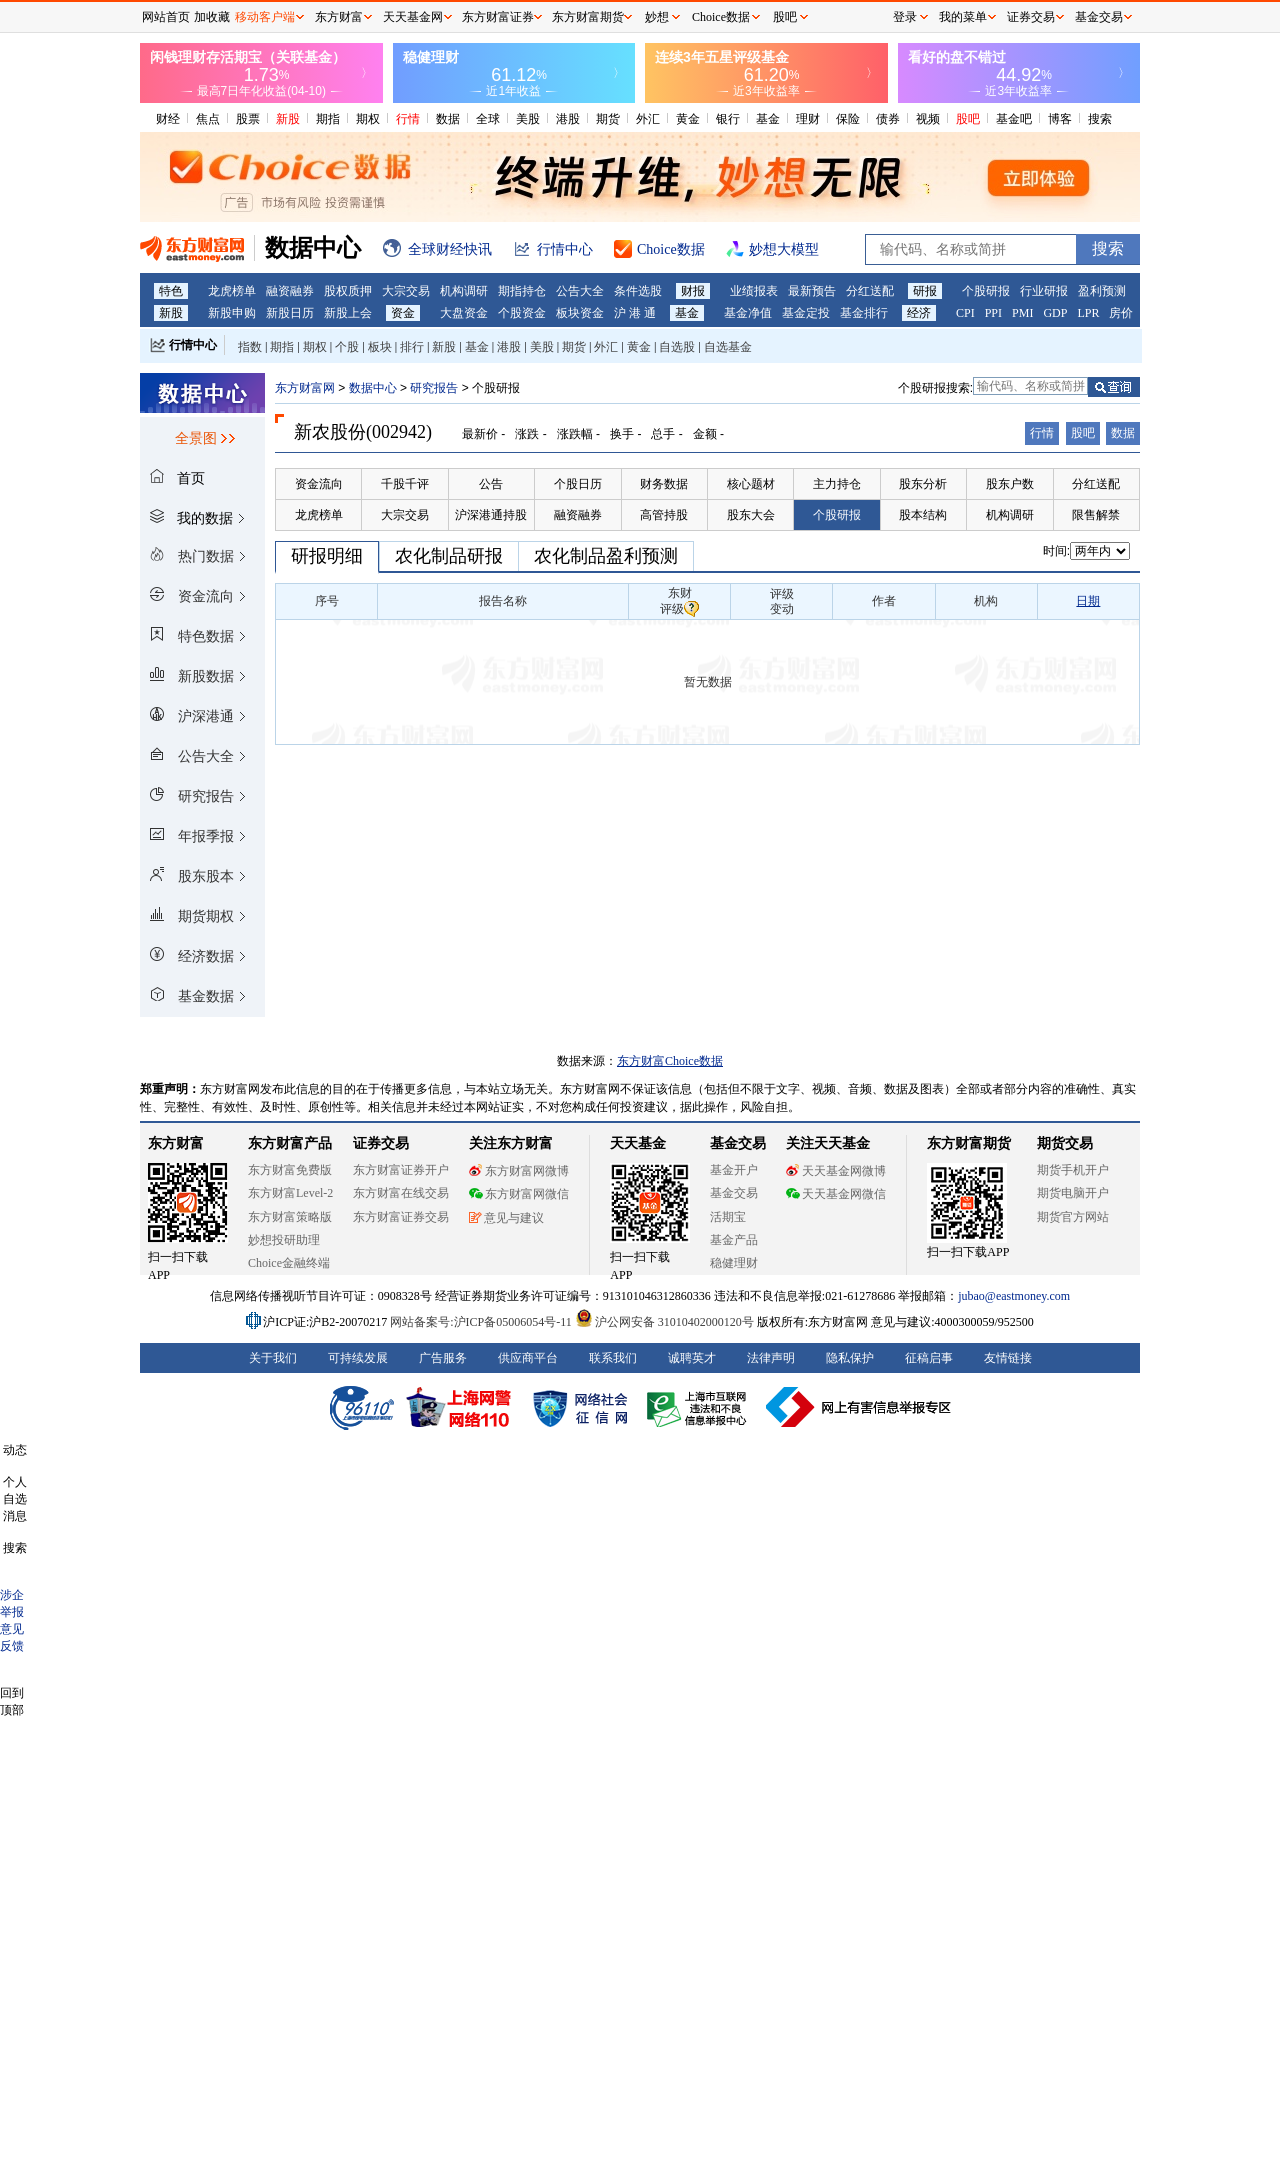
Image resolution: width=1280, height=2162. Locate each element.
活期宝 (728, 1217)
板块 (380, 347)
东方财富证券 (498, 17)
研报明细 (327, 556)
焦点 (208, 119)
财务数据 (664, 484)
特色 (171, 291)
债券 (888, 119)
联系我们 (613, 1358)
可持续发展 (358, 1358)
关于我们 (273, 1358)
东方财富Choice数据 (670, 1061)
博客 (1060, 119)
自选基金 (728, 347)
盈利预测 (1102, 291)
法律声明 (771, 1358)
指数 (250, 347)
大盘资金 (464, 313)
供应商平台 (528, 1358)
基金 (768, 119)
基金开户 (734, 1170)
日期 (1088, 601)
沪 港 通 (635, 313)
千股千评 (405, 484)
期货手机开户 (1073, 1170)
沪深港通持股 (491, 515)
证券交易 (1031, 17)
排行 (412, 347)
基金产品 (734, 1240)
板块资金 (580, 313)
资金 (403, 313)
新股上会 (348, 313)
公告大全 (580, 291)
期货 (608, 119)
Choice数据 (721, 17)
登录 (905, 17)
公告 (491, 484)
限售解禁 (1096, 515)
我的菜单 (963, 17)
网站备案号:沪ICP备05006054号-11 (482, 1322)
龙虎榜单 (232, 291)
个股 (347, 347)
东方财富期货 (969, 1143)
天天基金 (638, 1143)
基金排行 (864, 313)
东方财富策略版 (290, 1217)
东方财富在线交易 (401, 1193)
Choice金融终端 (289, 1263)
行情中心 (193, 345)
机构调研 (464, 291)
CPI (965, 313)
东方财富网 (305, 388)
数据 (448, 119)
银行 (728, 119)
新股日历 (290, 313)
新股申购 (232, 313)
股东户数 (1010, 484)
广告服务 (443, 1358)
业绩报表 (754, 291)
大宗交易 (406, 291)
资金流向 (319, 484)
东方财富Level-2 (290, 1193)
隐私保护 (850, 1358)
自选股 (677, 347)
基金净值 (748, 313)
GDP (1055, 313)
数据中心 (373, 388)
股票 (248, 119)
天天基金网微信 (836, 1194)
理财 (808, 119)
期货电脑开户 (1073, 1193)
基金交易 (734, 1193)
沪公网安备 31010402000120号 (664, 1322)
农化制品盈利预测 (606, 556)
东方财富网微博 (519, 1171)
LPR (1088, 313)
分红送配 (870, 291)
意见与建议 (506, 1218)
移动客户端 (265, 17)
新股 (288, 119)
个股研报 (986, 291)
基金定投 (806, 313)
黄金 (688, 119)
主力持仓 (837, 484)
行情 (408, 119)
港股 (568, 119)
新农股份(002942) (363, 432)
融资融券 (290, 291)
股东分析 (923, 484)
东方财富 (176, 1143)
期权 (368, 119)
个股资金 (522, 313)
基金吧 (1014, 119)
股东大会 (751, 515)
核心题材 (751, 484)
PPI (993, 313)
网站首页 (166, 17)
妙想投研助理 (284, 1240)
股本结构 (923, 515)
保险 (848, 119)
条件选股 (638, 291)
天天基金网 (413, 17)
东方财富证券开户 (401, 1170)
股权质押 (348, 291)
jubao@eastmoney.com (1014, 1296)
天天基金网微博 (836, 1171)
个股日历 (578, 484)
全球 (488, 119)
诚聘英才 (692, 1358)
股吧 (968, 119)
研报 (925, 291)
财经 (168, 119)
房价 (1121, 313)
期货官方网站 (1073, 1217)
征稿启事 (929, 1358)
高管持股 (664, 515)
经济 (919, 313)
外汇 (648, 119)
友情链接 (1008, 1358)
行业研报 (1044, 291)
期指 (328, 119)
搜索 (1100, 119)
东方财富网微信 (519, 1194)
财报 (693, 291)
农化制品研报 (449, 556)
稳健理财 (734, 1263)
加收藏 (212, 17)
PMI (1022, 313)
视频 (928, 119)
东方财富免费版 (290, 1170)
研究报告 (434, 388)
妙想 (657, 17)
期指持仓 (522, 291)
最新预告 (812, 291)
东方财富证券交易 (401, 1217)
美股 (528, 119)
